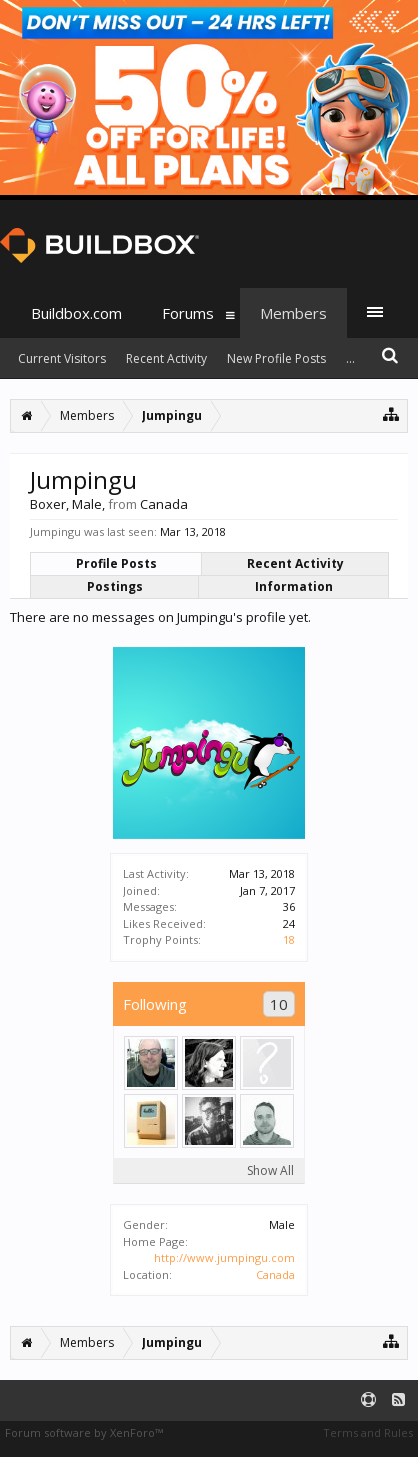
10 (279, 1004)
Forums (188, 313)
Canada (275, 1274)
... (350, 358)
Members (293, 313)
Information (294, 586)
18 (289, 939)
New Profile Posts (276, 358)
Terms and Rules (368, 1432)
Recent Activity (295, 563)
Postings (115, 586)
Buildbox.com (76, 313)
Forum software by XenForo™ (84, 1432)
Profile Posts (116, 563)
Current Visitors (62, 358)
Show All (270, 1170)
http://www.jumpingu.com (224, 1257)
